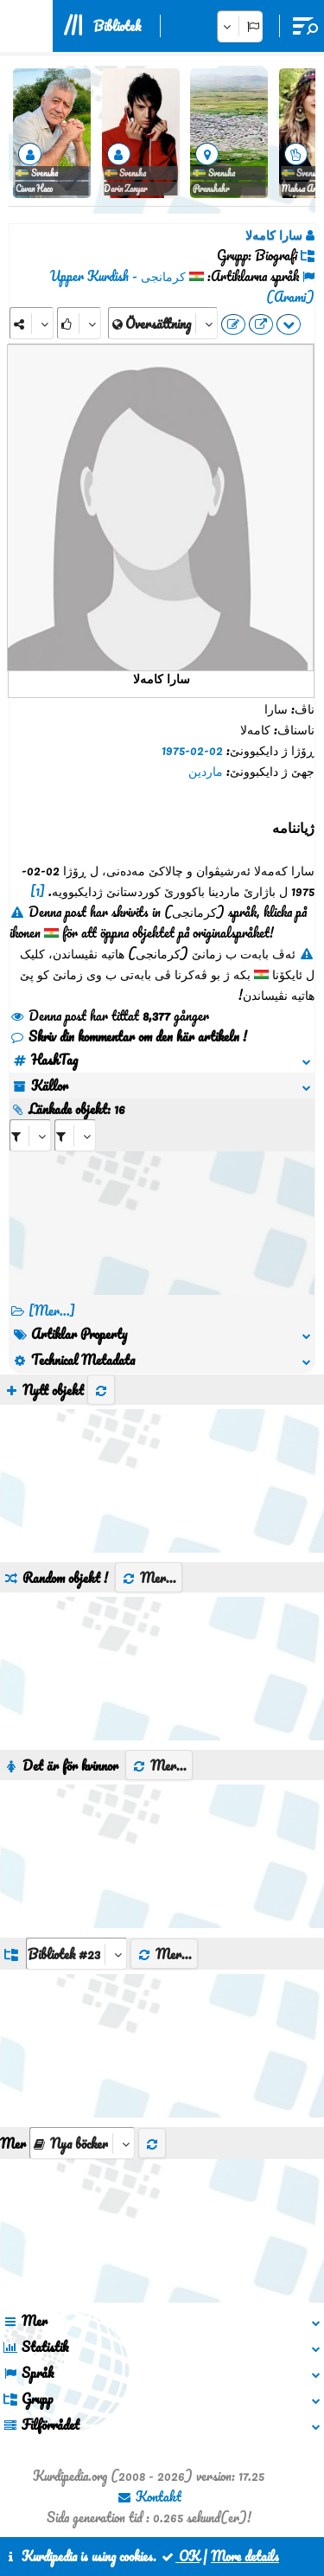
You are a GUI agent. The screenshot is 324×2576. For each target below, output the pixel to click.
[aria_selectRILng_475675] (75, 1135)
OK (180, 2556)
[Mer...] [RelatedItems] (52, 1310)
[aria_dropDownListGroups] (76, 1953)
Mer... (148, 1577)
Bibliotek (117, 26)
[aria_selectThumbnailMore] (82, 2143)
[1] (37, 891)
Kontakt (149, 2496)
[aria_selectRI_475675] (30, 1135)
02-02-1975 (192, 750)
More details (245, 2556)
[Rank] (79, 323)
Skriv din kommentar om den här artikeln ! (128, 1036)
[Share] (31, 323)
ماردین (205, 770)
